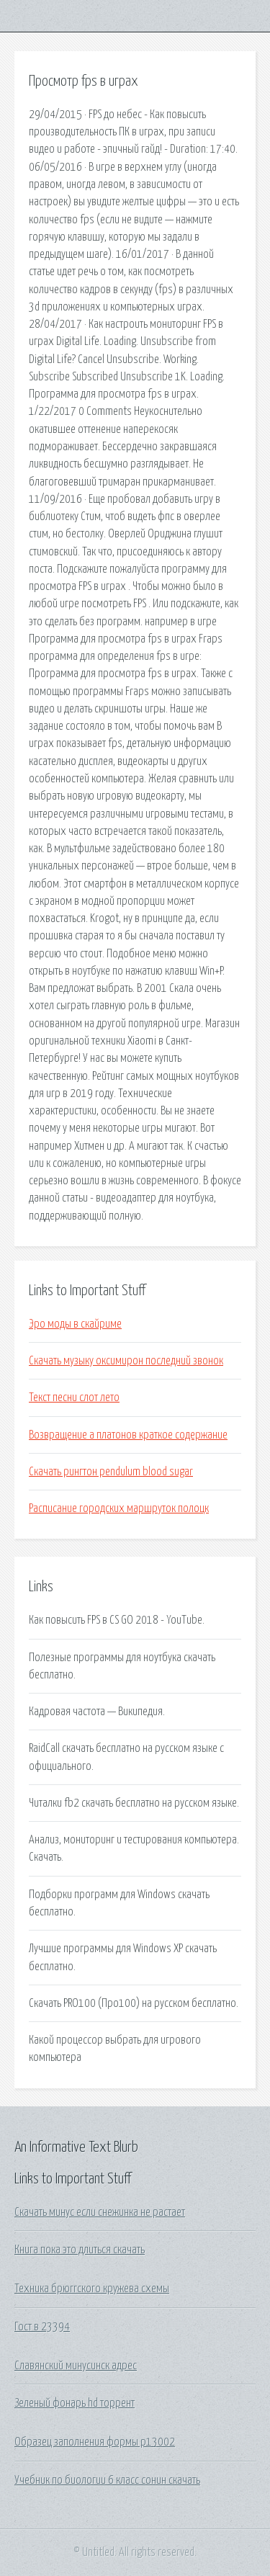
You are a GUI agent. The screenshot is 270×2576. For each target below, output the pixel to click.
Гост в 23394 (42, 2327)
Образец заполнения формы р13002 (94, 2442)
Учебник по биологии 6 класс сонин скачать (107, 2480)
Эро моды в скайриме (75, 1324)
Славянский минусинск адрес (75, 2365)
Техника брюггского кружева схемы (91, 2288)
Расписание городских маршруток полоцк (119, 1508)
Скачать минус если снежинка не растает (99, 2212)
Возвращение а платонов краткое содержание (128, 1435)
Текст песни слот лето (74, 1397)
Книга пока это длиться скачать (79, 2249)
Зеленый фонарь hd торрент (74, 2403)
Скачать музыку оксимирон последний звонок (126, 1361)
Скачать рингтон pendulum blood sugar (111, 1471)
